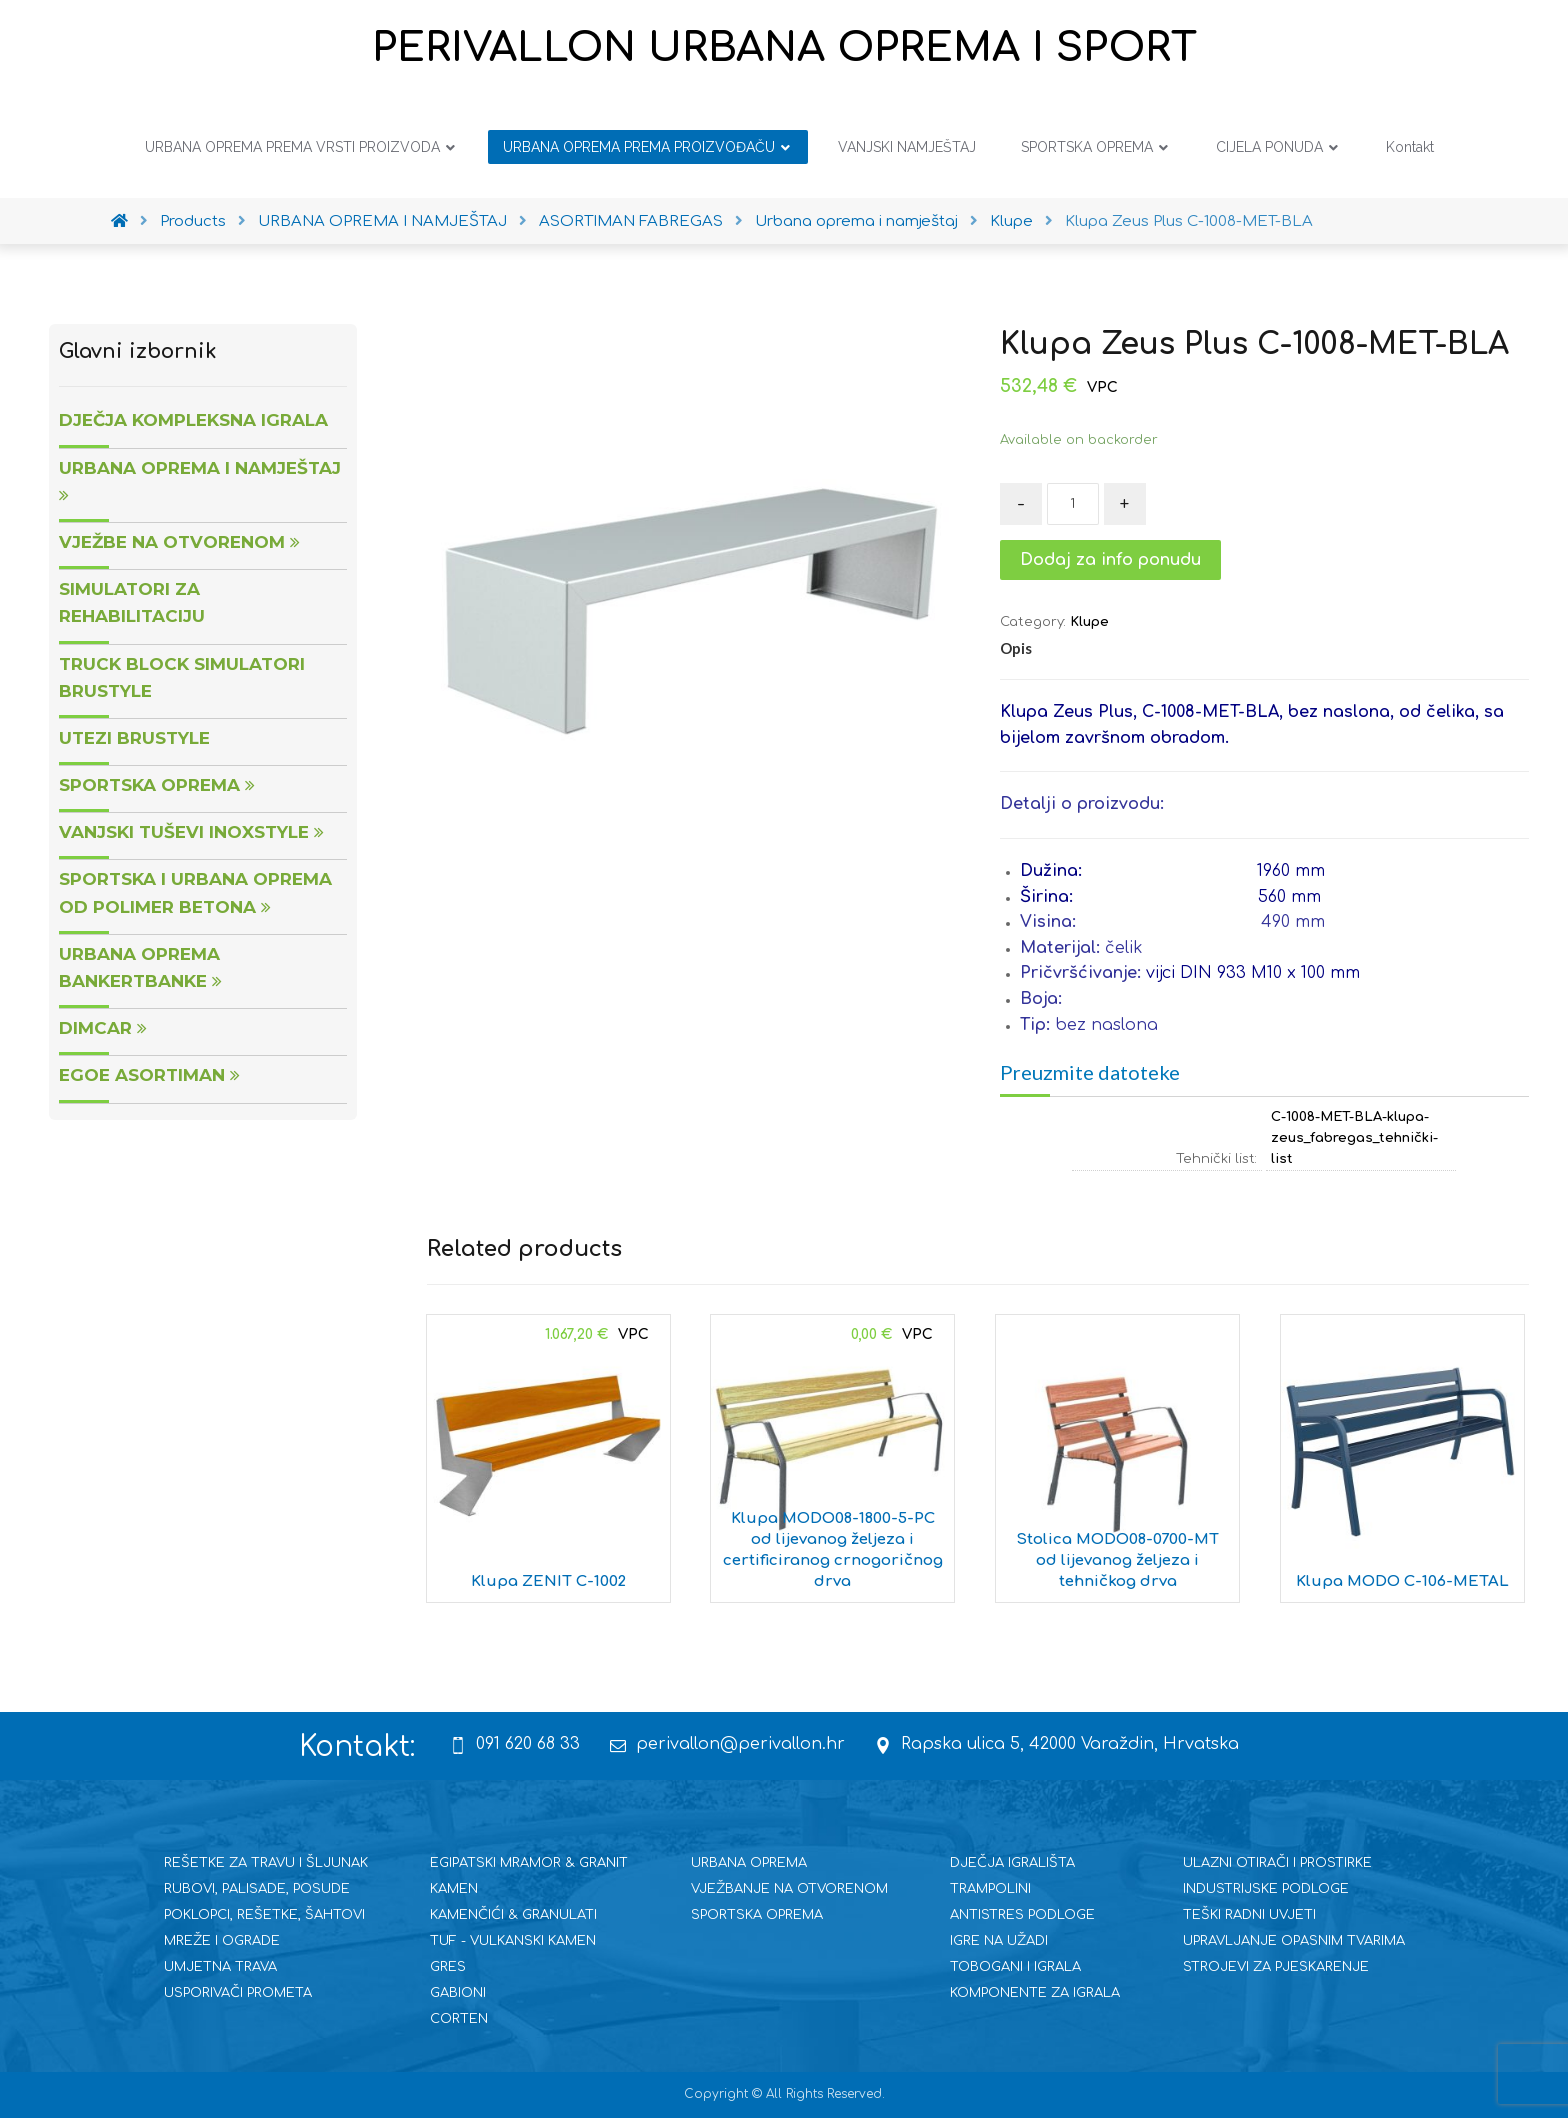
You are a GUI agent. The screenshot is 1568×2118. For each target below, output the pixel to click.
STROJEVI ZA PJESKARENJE (1276, 1967)
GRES (448, 1967)
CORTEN (459, 2019)
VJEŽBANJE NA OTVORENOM (789, 1889)
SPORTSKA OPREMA (757, 1915)
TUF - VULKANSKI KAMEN (513, 1941)
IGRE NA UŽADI (999, 1941)
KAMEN (454, 1889)
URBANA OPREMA (749, 1863)
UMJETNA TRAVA (220, 1967)
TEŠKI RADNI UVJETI (1249, 1915)
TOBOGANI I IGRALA (1015, 1967)
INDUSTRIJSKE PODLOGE (1266, 1889)
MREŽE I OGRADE (222, 1941)
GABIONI (458, 1993)
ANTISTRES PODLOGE (1022, 1915)
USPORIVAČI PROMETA (238, 1993)
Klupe (1089, 622)
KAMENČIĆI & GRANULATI (513, 1915)
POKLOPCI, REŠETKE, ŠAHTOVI (264, 1915)
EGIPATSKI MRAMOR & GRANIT (529, 1863)
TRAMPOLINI (990, 1889)
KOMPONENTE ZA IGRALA (1035, 1993)
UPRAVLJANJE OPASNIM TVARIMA (1294, 1941)
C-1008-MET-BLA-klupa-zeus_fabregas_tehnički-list (1354, 1138)
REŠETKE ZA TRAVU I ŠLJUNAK (266, 1863)
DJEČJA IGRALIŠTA (1012, 1863)
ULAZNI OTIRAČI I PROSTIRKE (1277, 1863)
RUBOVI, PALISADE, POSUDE (257, 1889)
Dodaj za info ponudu (1110, 560)
